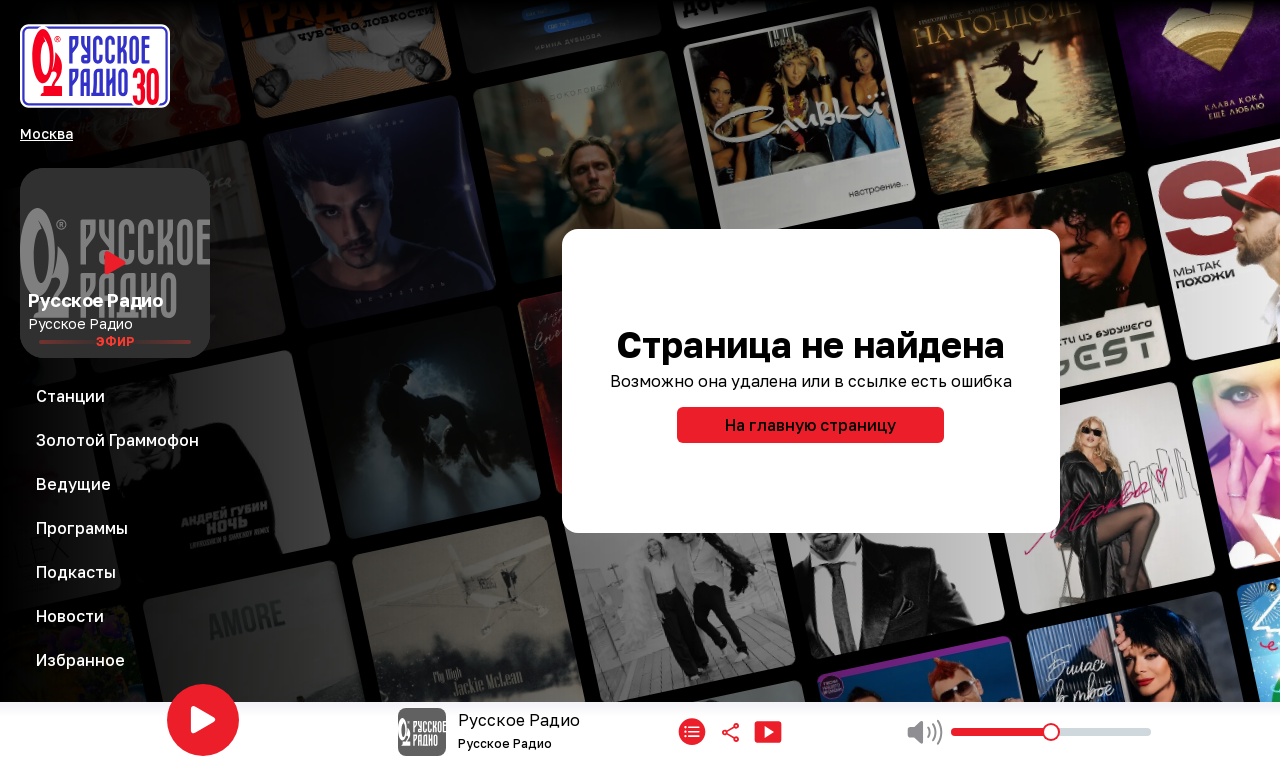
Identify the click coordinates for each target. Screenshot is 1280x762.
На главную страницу (810, 425)
